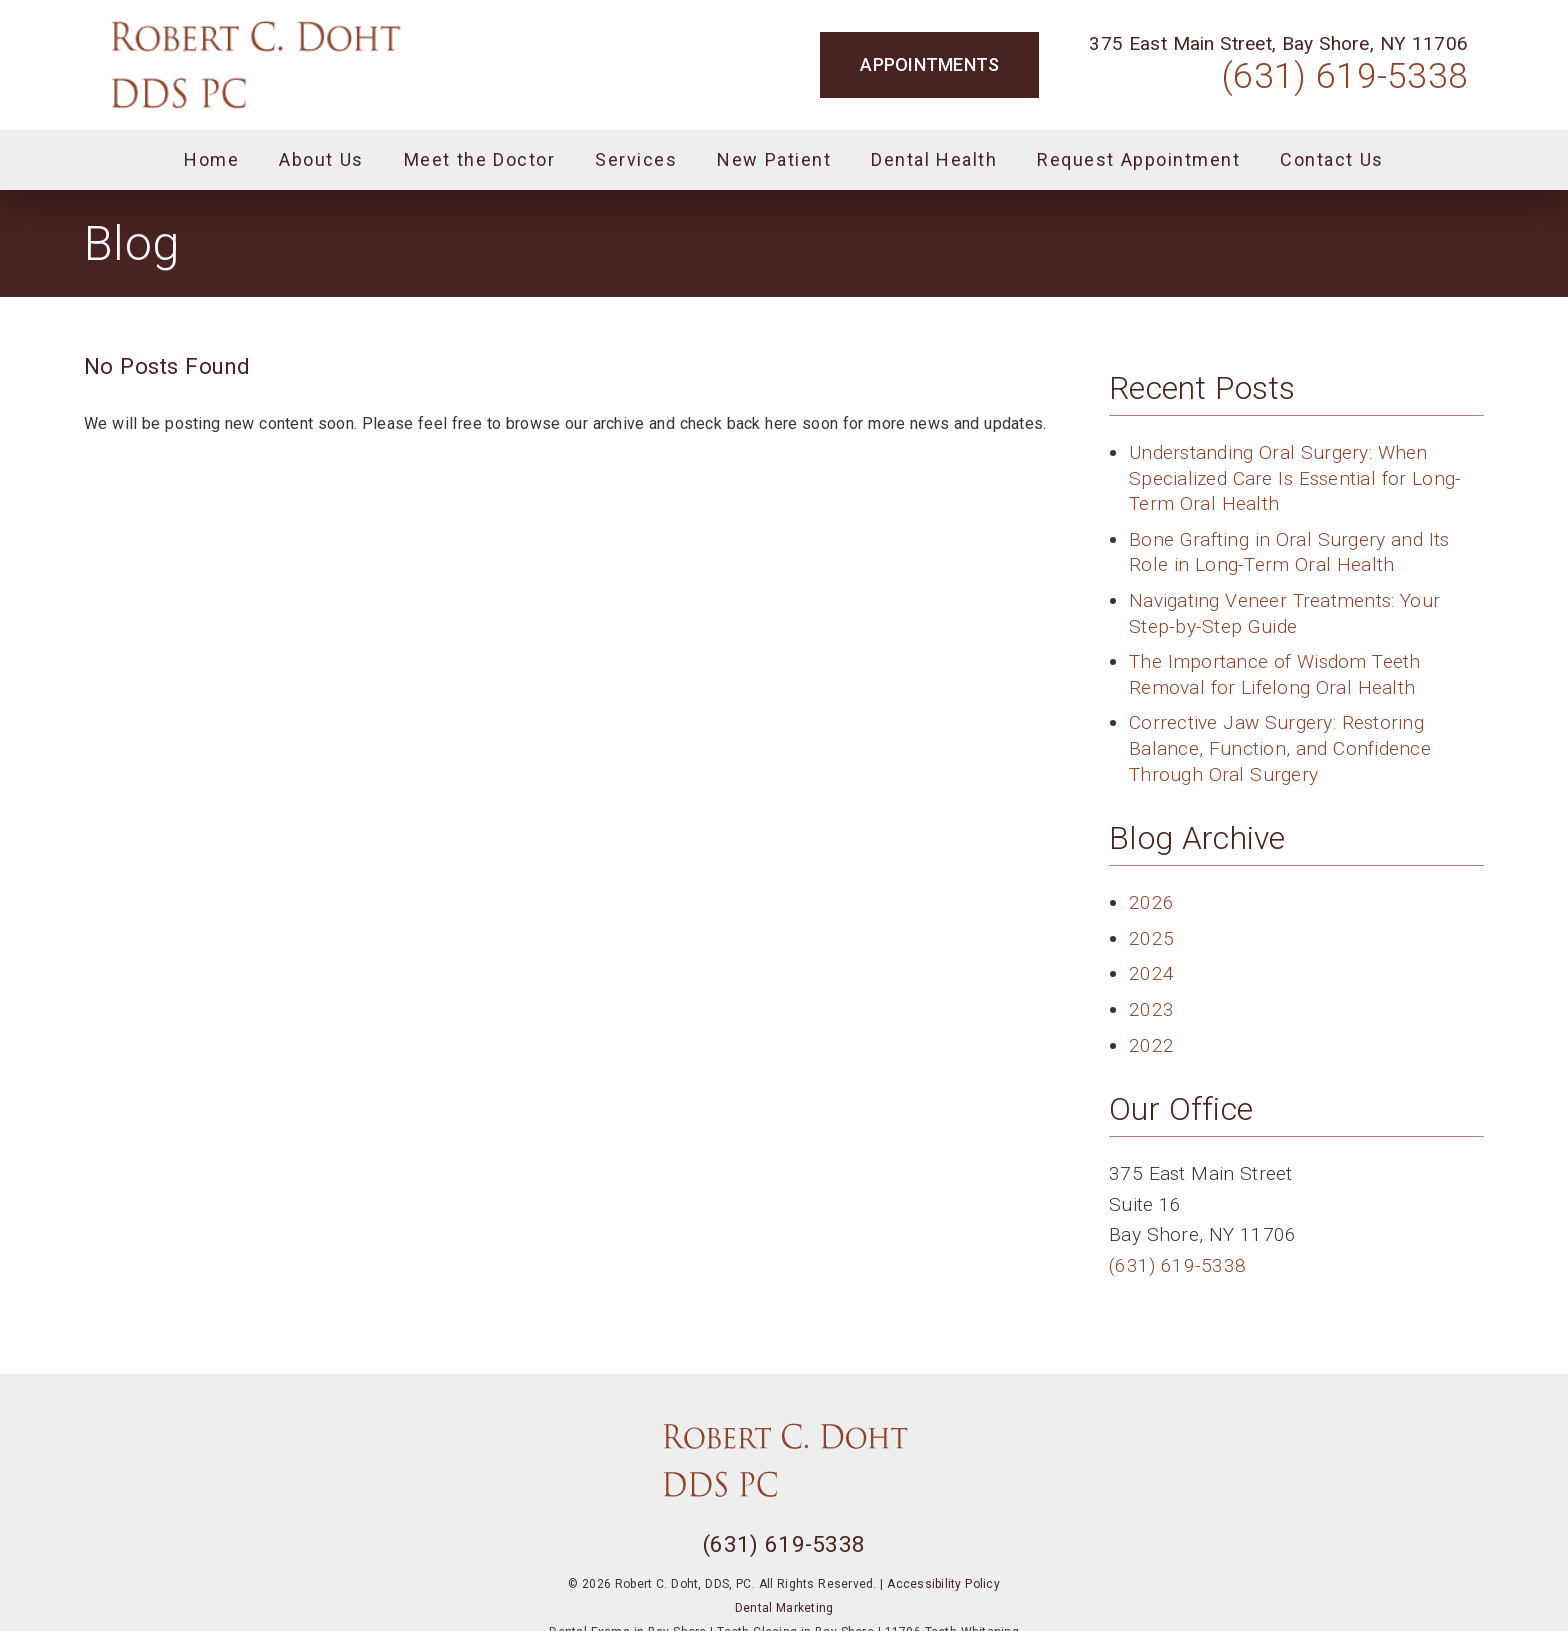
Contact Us (1332, 159)
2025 (1151, 938)
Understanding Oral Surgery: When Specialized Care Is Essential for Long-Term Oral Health (1295, 478)
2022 (1151, 1045)
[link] (254, 65)
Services (636, 159)
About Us (321, 159)
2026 (1151, 902)
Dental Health (934, 159)
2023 (1151, 1009)
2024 (1151, 973)
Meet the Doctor (480, 159)
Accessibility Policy (943, 1584)
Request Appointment (1138, 159)
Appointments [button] (929, 64)
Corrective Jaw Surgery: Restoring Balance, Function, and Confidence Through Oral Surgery (1280, 748)
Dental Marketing (784, 1608)
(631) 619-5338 (1345, 76)
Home (211, 159)
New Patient (774, 159)
